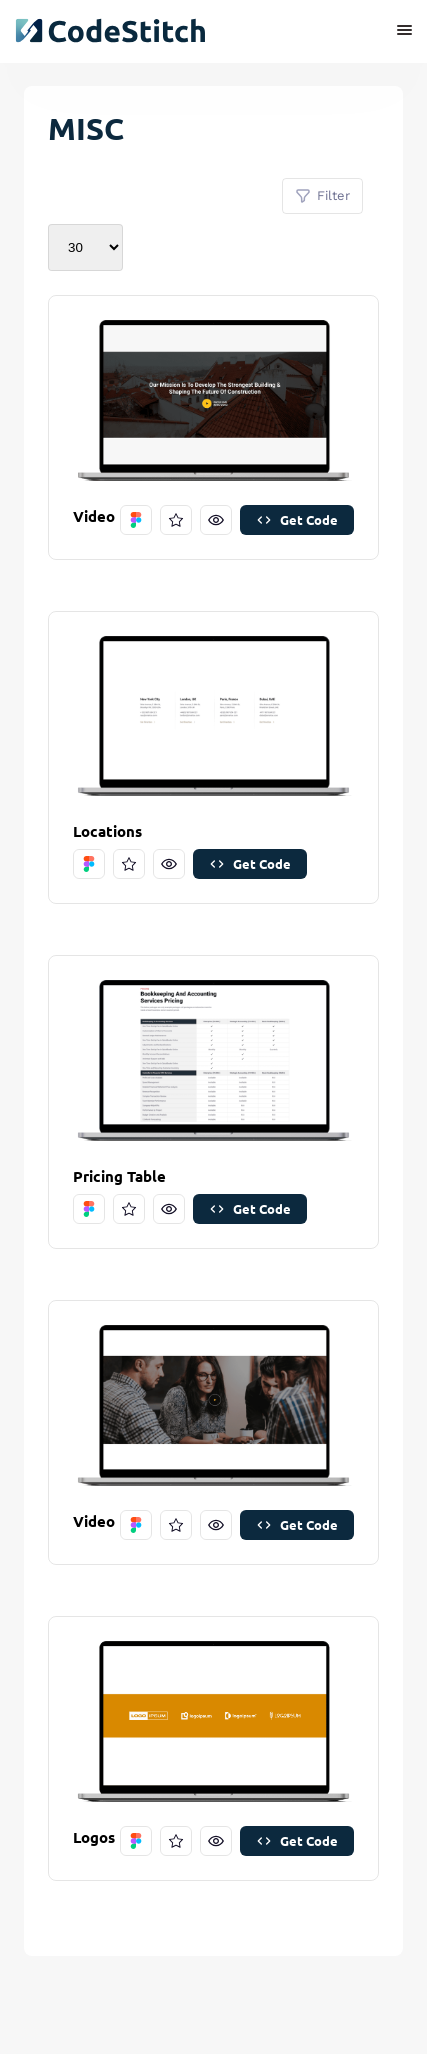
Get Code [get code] (297, 519)
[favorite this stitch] (176, 520)
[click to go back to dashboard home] (110, 30)
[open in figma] (136, 520)
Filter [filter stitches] (322, 196)
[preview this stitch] (216, 520)
